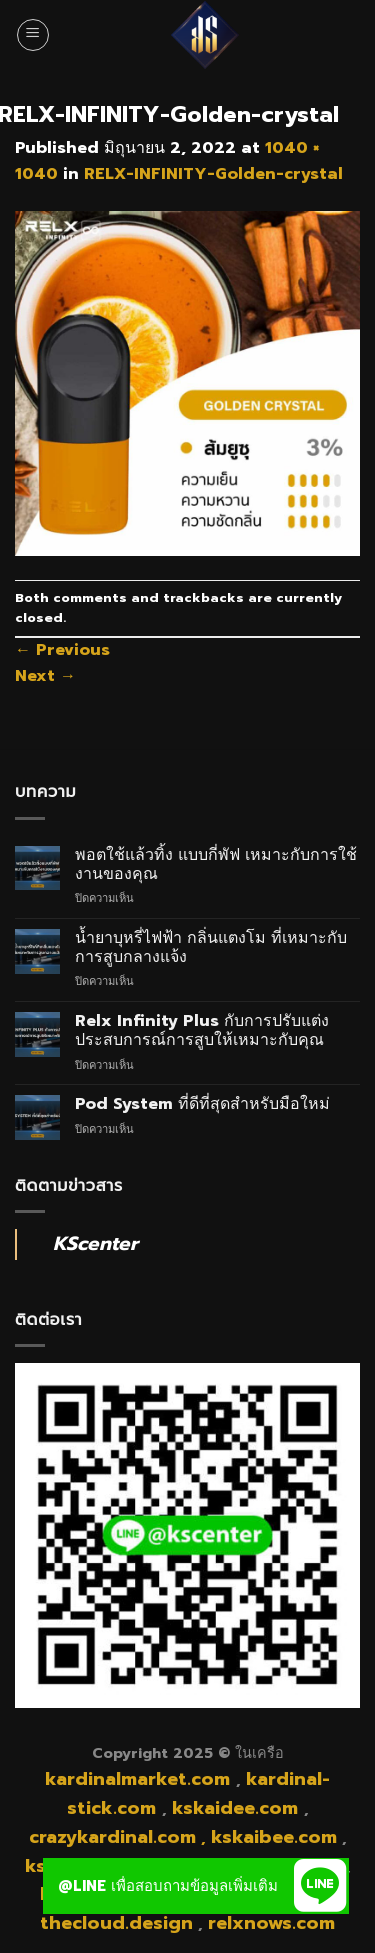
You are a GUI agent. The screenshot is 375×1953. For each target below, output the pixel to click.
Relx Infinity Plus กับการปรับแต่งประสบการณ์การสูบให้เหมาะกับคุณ (202, 1031)
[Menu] (33, 35)
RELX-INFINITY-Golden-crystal (213, 174)
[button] (321, 1886)
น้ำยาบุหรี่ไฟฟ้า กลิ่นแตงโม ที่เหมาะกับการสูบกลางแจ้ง (211, 948)
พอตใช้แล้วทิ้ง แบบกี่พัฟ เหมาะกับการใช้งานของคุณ (216, 865)
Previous (62, 650)
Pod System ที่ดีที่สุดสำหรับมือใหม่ (202, 1104)
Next (45, 676)
